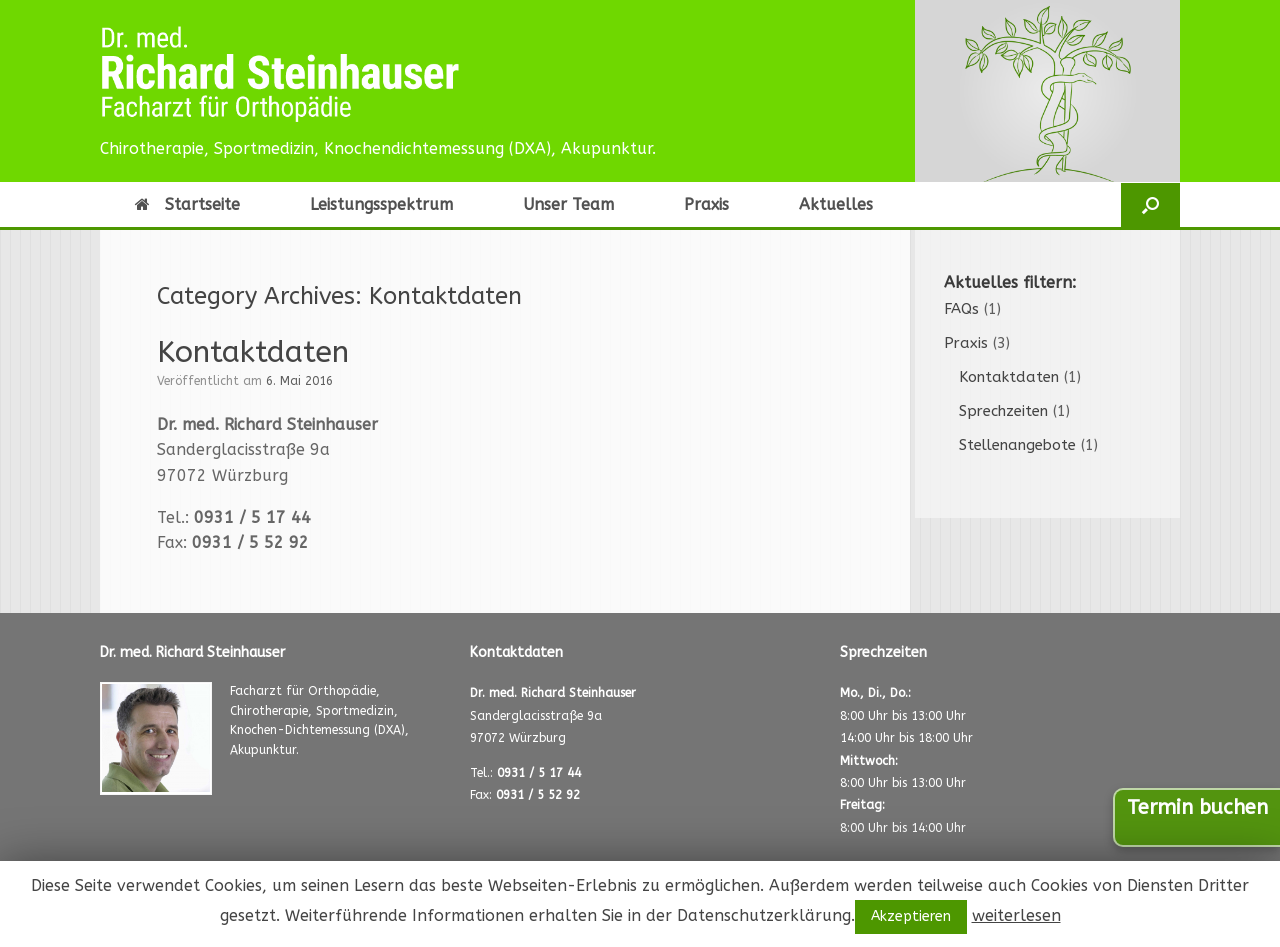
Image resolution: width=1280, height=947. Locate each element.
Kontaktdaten (253, 352)
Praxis (706, 204)
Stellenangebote (1017, 445)
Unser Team (568, 204)
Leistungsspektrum (381, 204)
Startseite (187, 204)
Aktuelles (836, 204)
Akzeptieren (911, 916)
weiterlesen (1016, 915)
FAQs (961, 309)
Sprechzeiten (1003, 411)
